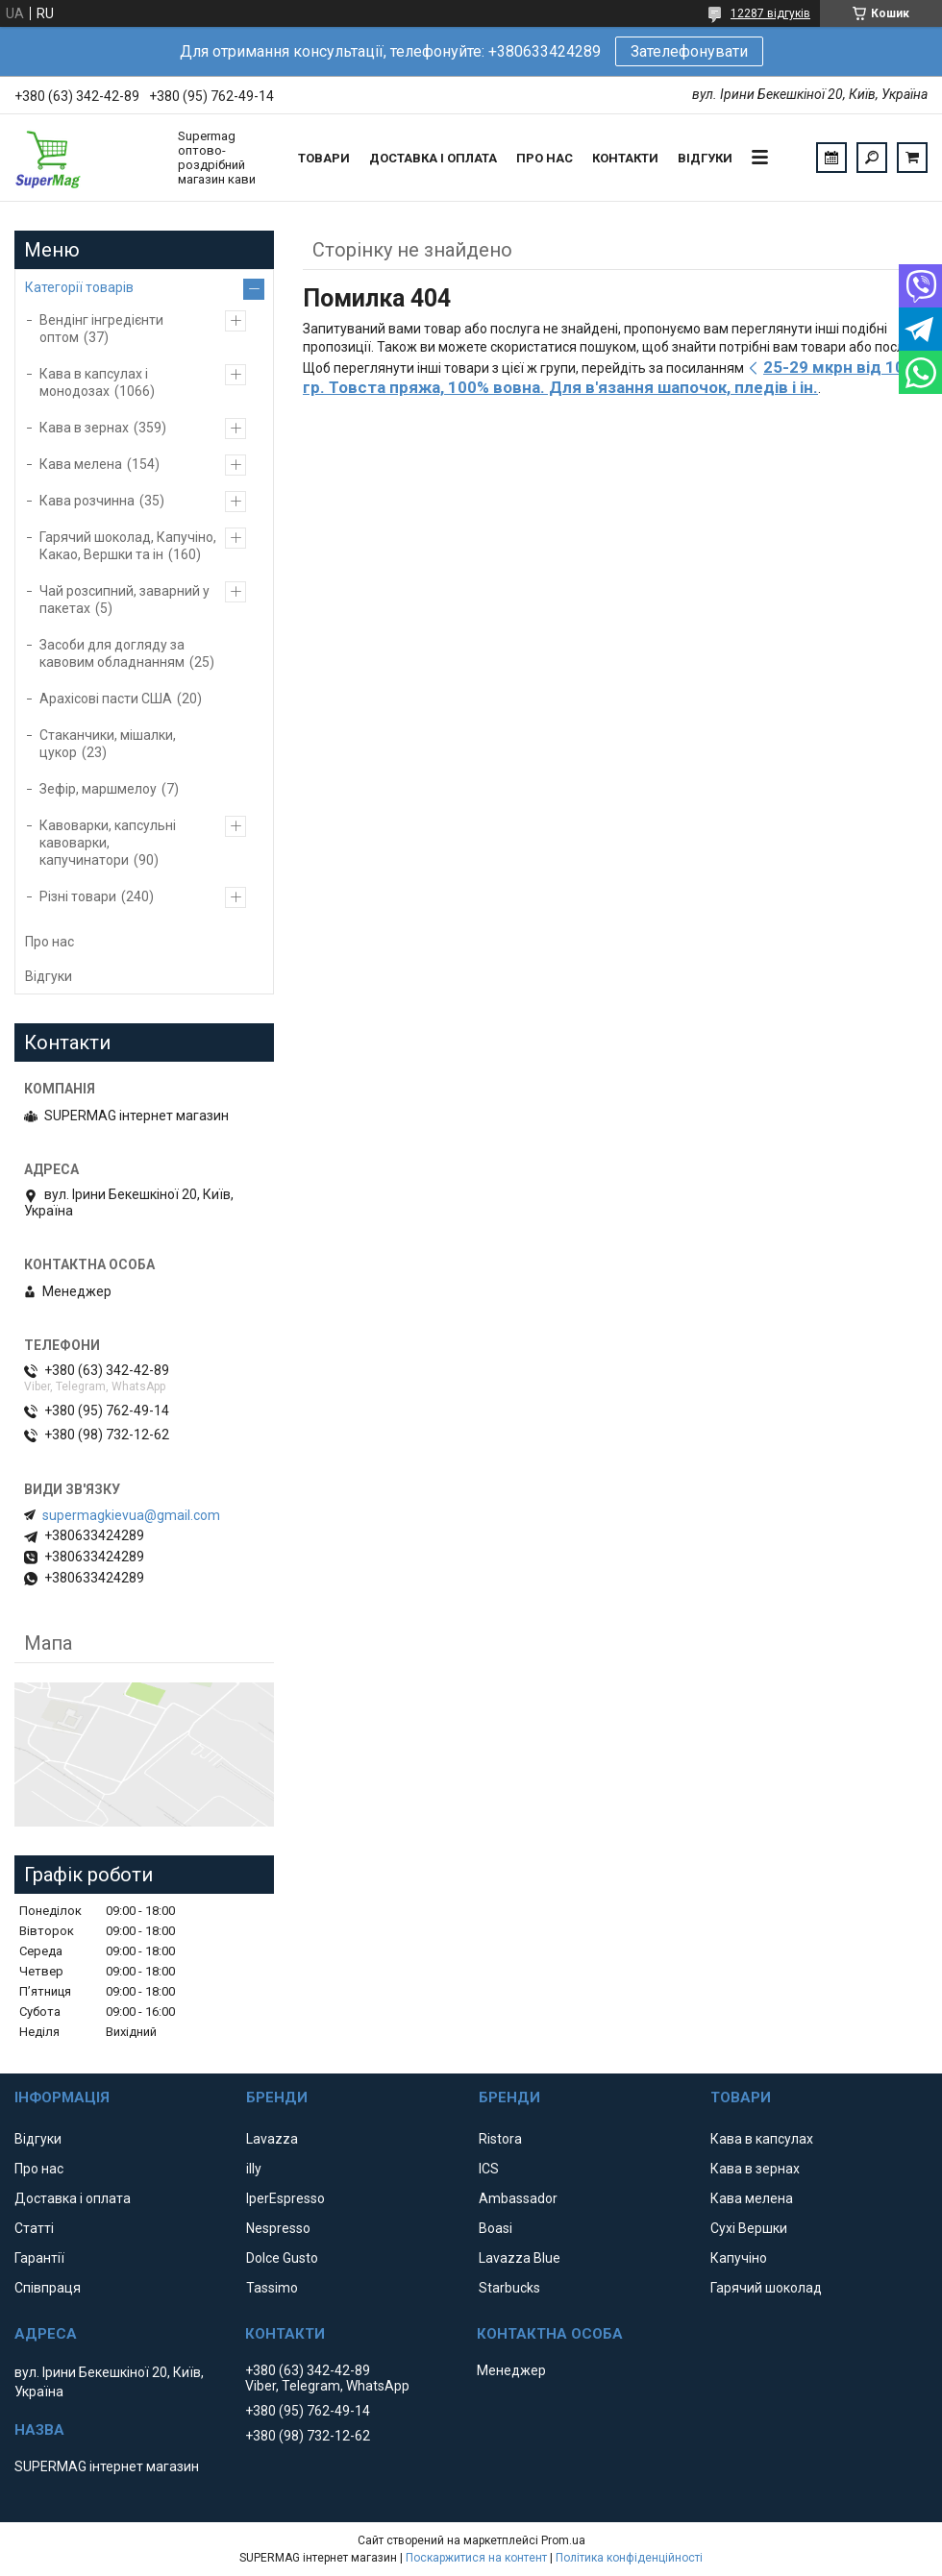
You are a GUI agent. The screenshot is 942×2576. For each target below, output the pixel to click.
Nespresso (278, 2228)
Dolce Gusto (282, 2258)
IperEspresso (285, 2198)
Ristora (500, 2139)
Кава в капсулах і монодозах (93, 382)
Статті (34, 2228)
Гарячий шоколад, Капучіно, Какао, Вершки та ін (127, 545)
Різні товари (77, 896)
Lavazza (272, 2139)
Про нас (544, 158)
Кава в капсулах (761, 2139)
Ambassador (518, 2198)
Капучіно (738, 2258)
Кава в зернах (84, 427)
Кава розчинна (87, 500)
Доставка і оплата (433, 158)
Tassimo (272, 2287)
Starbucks (509, 2287)
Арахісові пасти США (105, 698)
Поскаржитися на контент (476, 2557)
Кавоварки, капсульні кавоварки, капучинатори (107, 843)
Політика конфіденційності (629, 2557)
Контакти (625, 158)
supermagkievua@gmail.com (131, 1515)
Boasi (495, 2228)
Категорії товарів (79, 287)
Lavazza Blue (519, 2258)
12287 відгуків (770, 13)
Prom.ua (563, 2540)
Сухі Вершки (748, 2228)
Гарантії (39, 2258)
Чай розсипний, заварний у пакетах (124, 599)
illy (253, 2168)
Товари (324, 158)
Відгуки (705, 158)
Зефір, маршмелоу (98, 789)
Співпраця (47, 2287)
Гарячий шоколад (766, 2287)
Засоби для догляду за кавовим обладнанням (112, 653)
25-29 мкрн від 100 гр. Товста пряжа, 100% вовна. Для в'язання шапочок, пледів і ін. (608, 377)
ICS (489, 2168)
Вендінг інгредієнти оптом (101, 328)
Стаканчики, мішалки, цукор (107, 743)
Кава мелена (80, 464)
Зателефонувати (689, 51)
